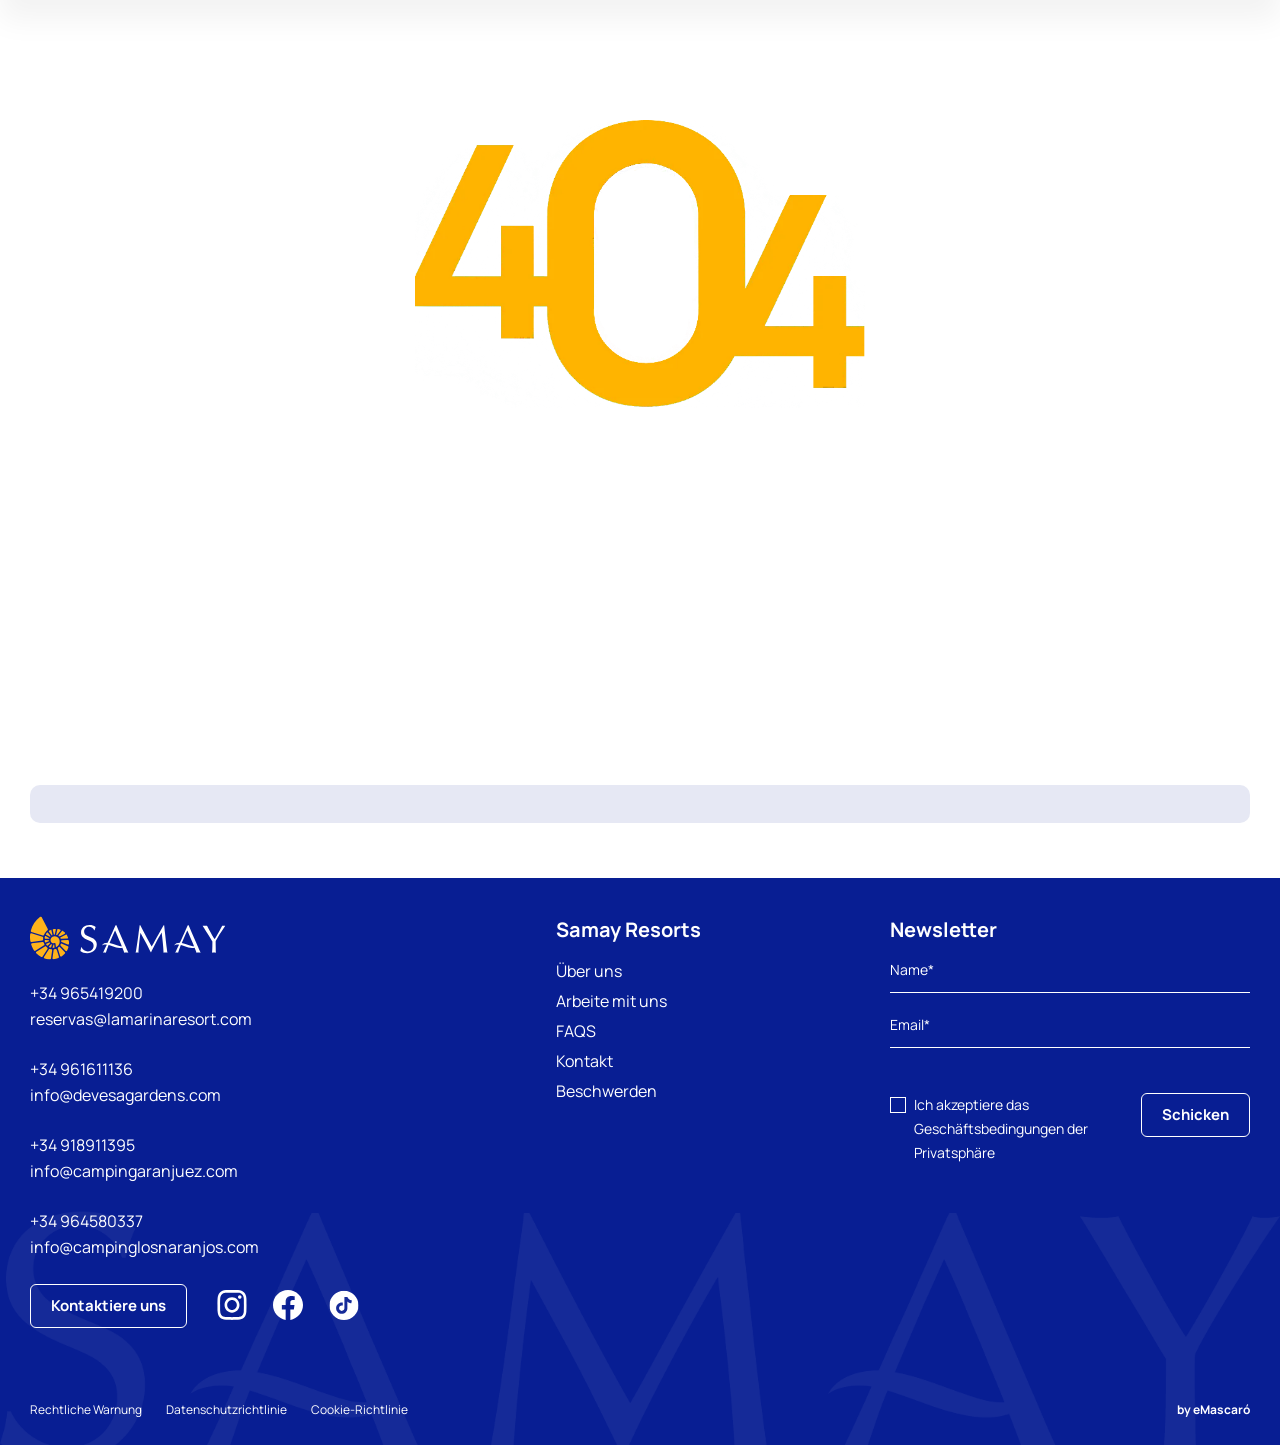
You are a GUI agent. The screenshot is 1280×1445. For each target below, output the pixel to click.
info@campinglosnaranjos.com (144, 1247)
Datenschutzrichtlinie (226, 1409)
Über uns (589, 971)
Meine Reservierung (1072, 74)
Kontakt (584, 1061)
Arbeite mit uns (611, 1001)
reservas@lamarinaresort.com (141, 1019)
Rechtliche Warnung (86, 1409)
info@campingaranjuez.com (134, 1171)
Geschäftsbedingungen (989, 1128)
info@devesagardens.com (125, 1095)
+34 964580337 (86, 1221)
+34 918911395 (82, 1145)
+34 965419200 (86, 993)
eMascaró (1221, 1409)
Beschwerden (606, 1091)
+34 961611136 (81, 1069)
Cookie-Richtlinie (359, 1409)
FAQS (576, 1031)
